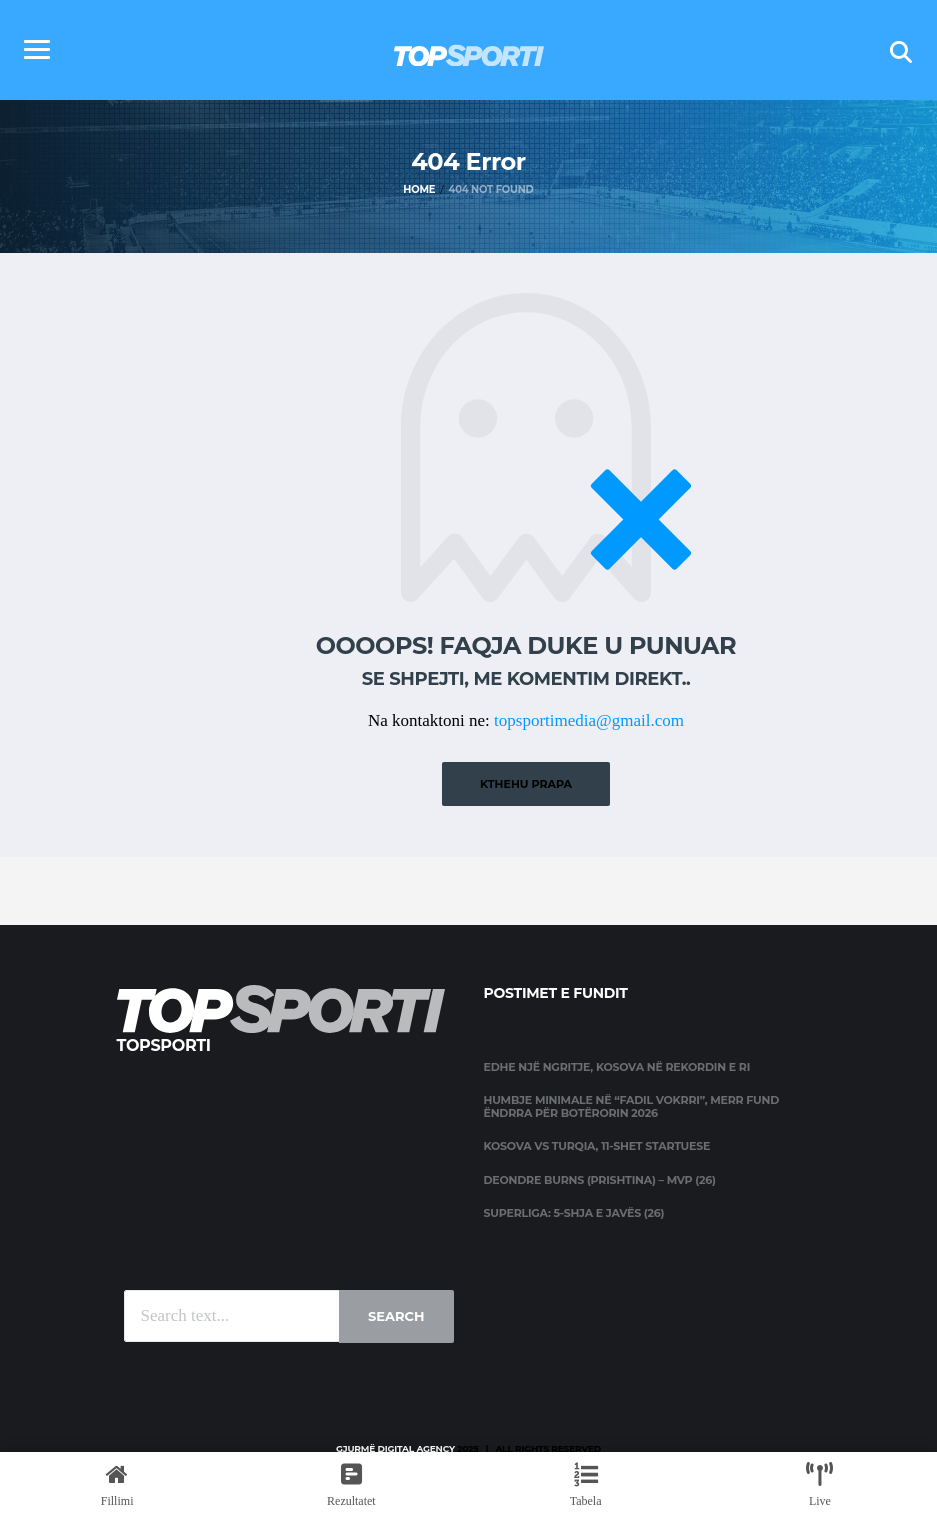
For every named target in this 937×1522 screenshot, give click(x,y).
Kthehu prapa (526, 783)
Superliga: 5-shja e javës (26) (574, 1211)
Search (396, 1315)
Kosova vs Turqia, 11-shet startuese (597, 1145)
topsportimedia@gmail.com (589, 720)
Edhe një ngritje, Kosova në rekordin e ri (617, 1066)
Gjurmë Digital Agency (395, 1447)
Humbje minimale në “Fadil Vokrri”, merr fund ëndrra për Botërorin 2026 (632, 1105)
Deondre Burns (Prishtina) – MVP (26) (600, 1178)
